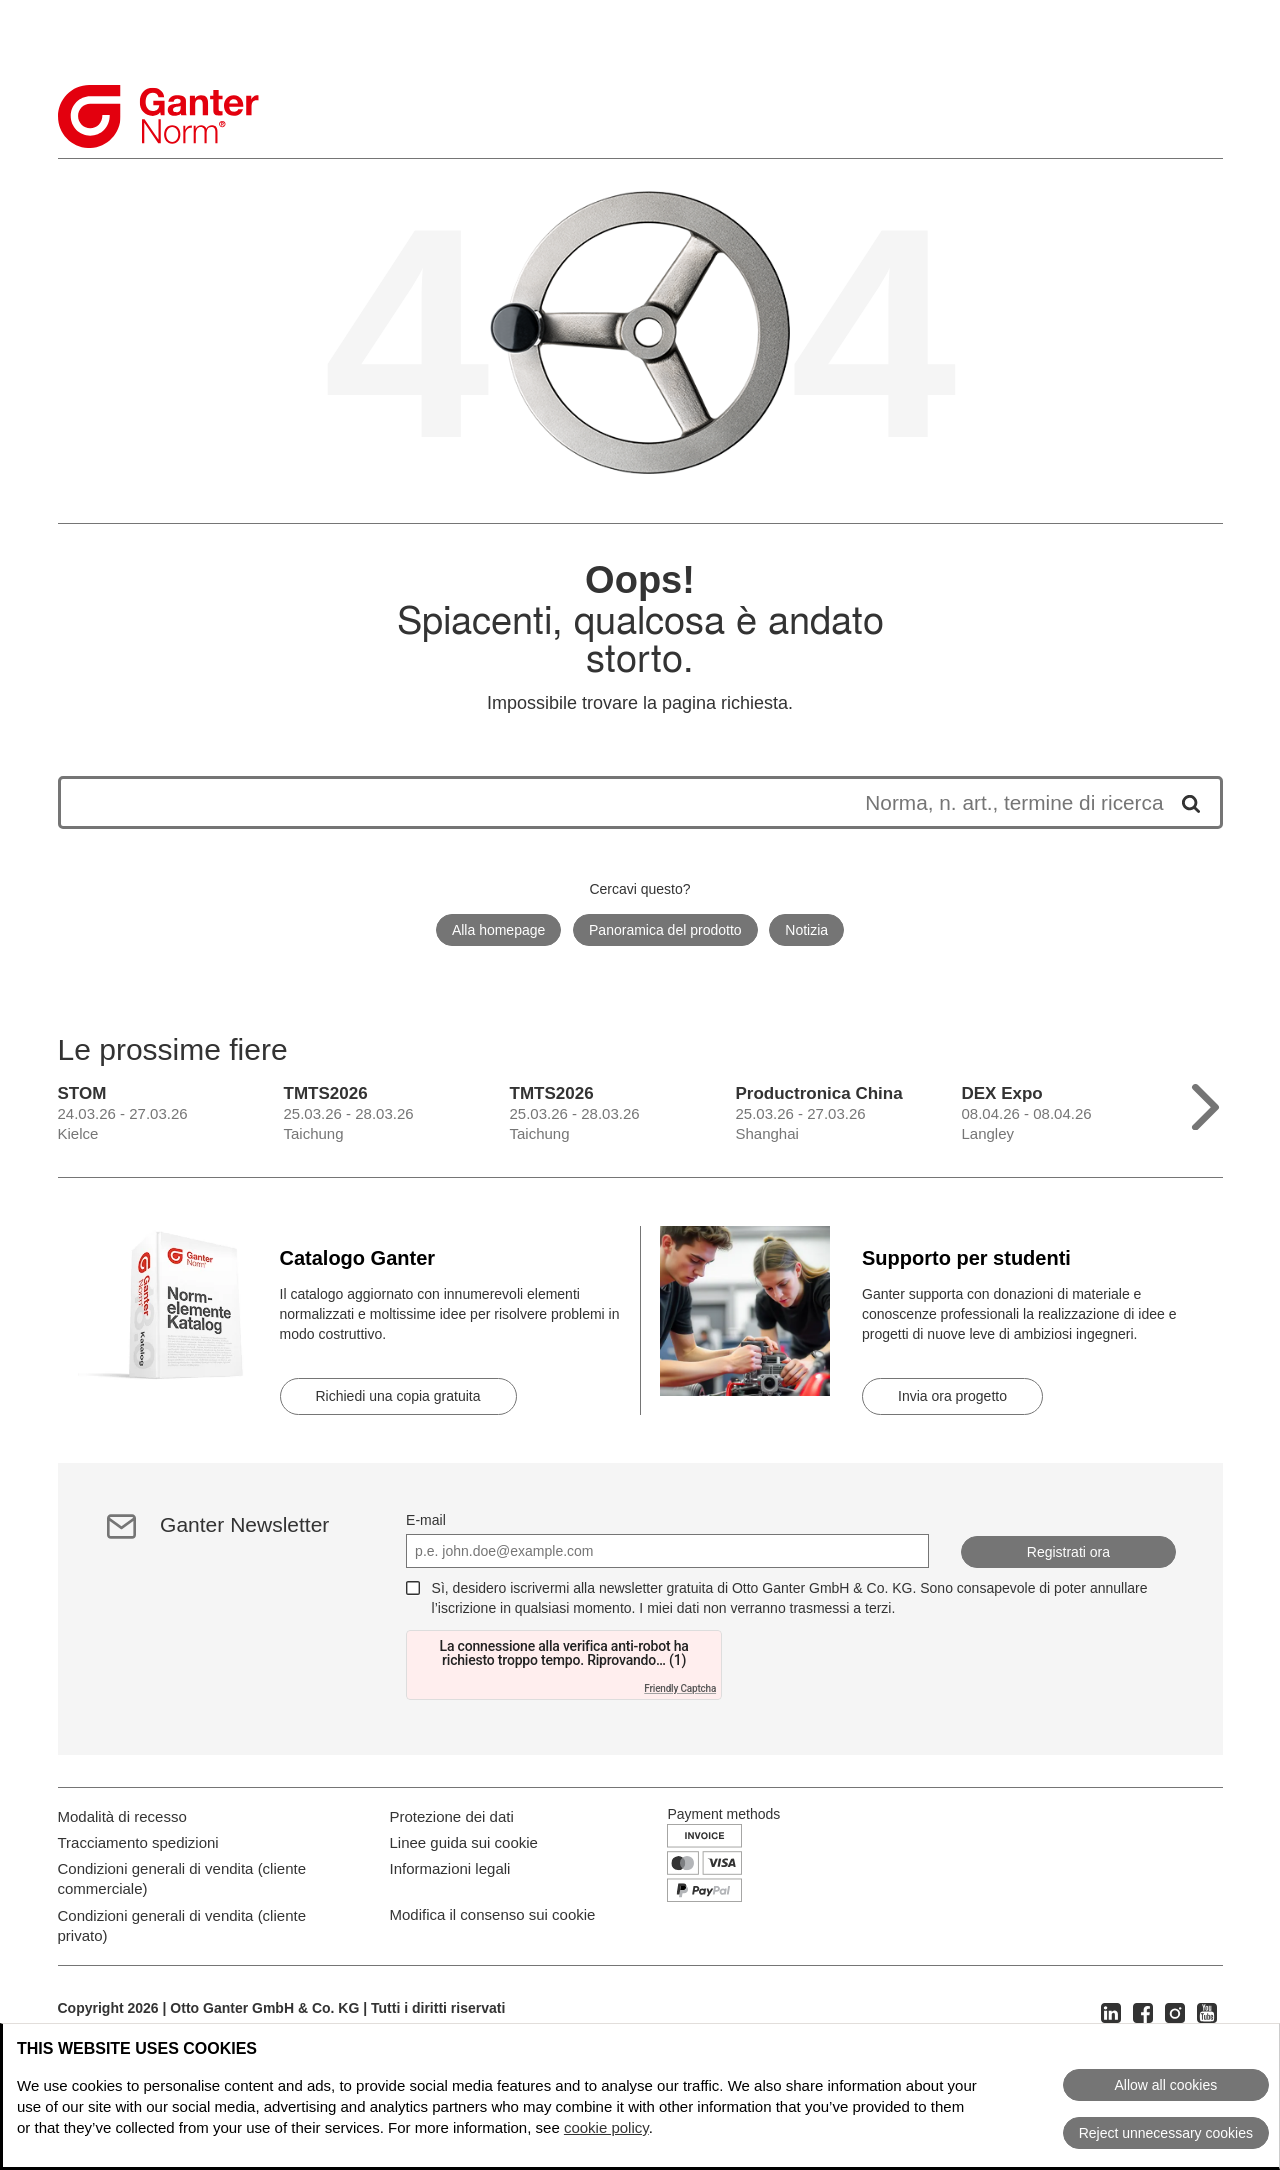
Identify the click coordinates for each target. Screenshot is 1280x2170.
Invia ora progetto (952, 1396)
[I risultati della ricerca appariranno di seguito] (620, 802)
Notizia (806, 930)
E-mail (426, 1520)
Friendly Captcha (680, 1688)
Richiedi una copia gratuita (398, 1396)
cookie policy (606, 2127)
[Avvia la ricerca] (1184, 802)
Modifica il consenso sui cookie (493, 1998)
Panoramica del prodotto (665, 930)
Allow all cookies (1165, 2085)
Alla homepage (498, 930)
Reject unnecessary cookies (1166, 2133)
